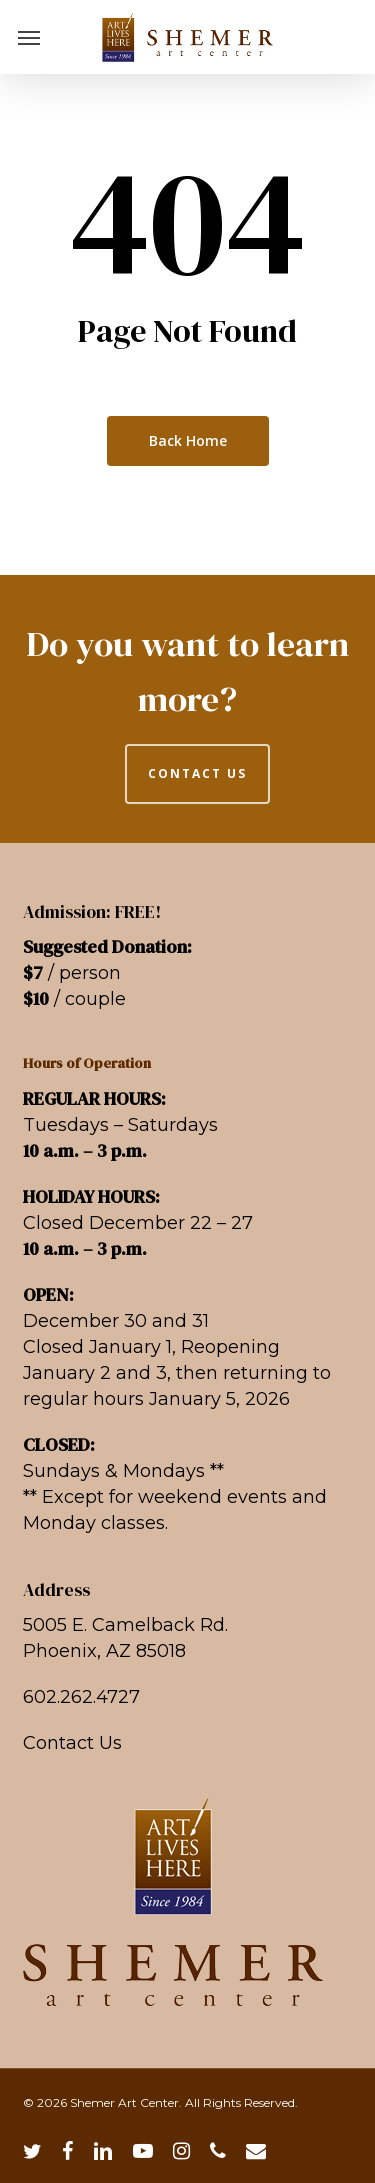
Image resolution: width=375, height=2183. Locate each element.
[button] (29, 37)
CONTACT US (197, 773)
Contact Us (72, 1743)
